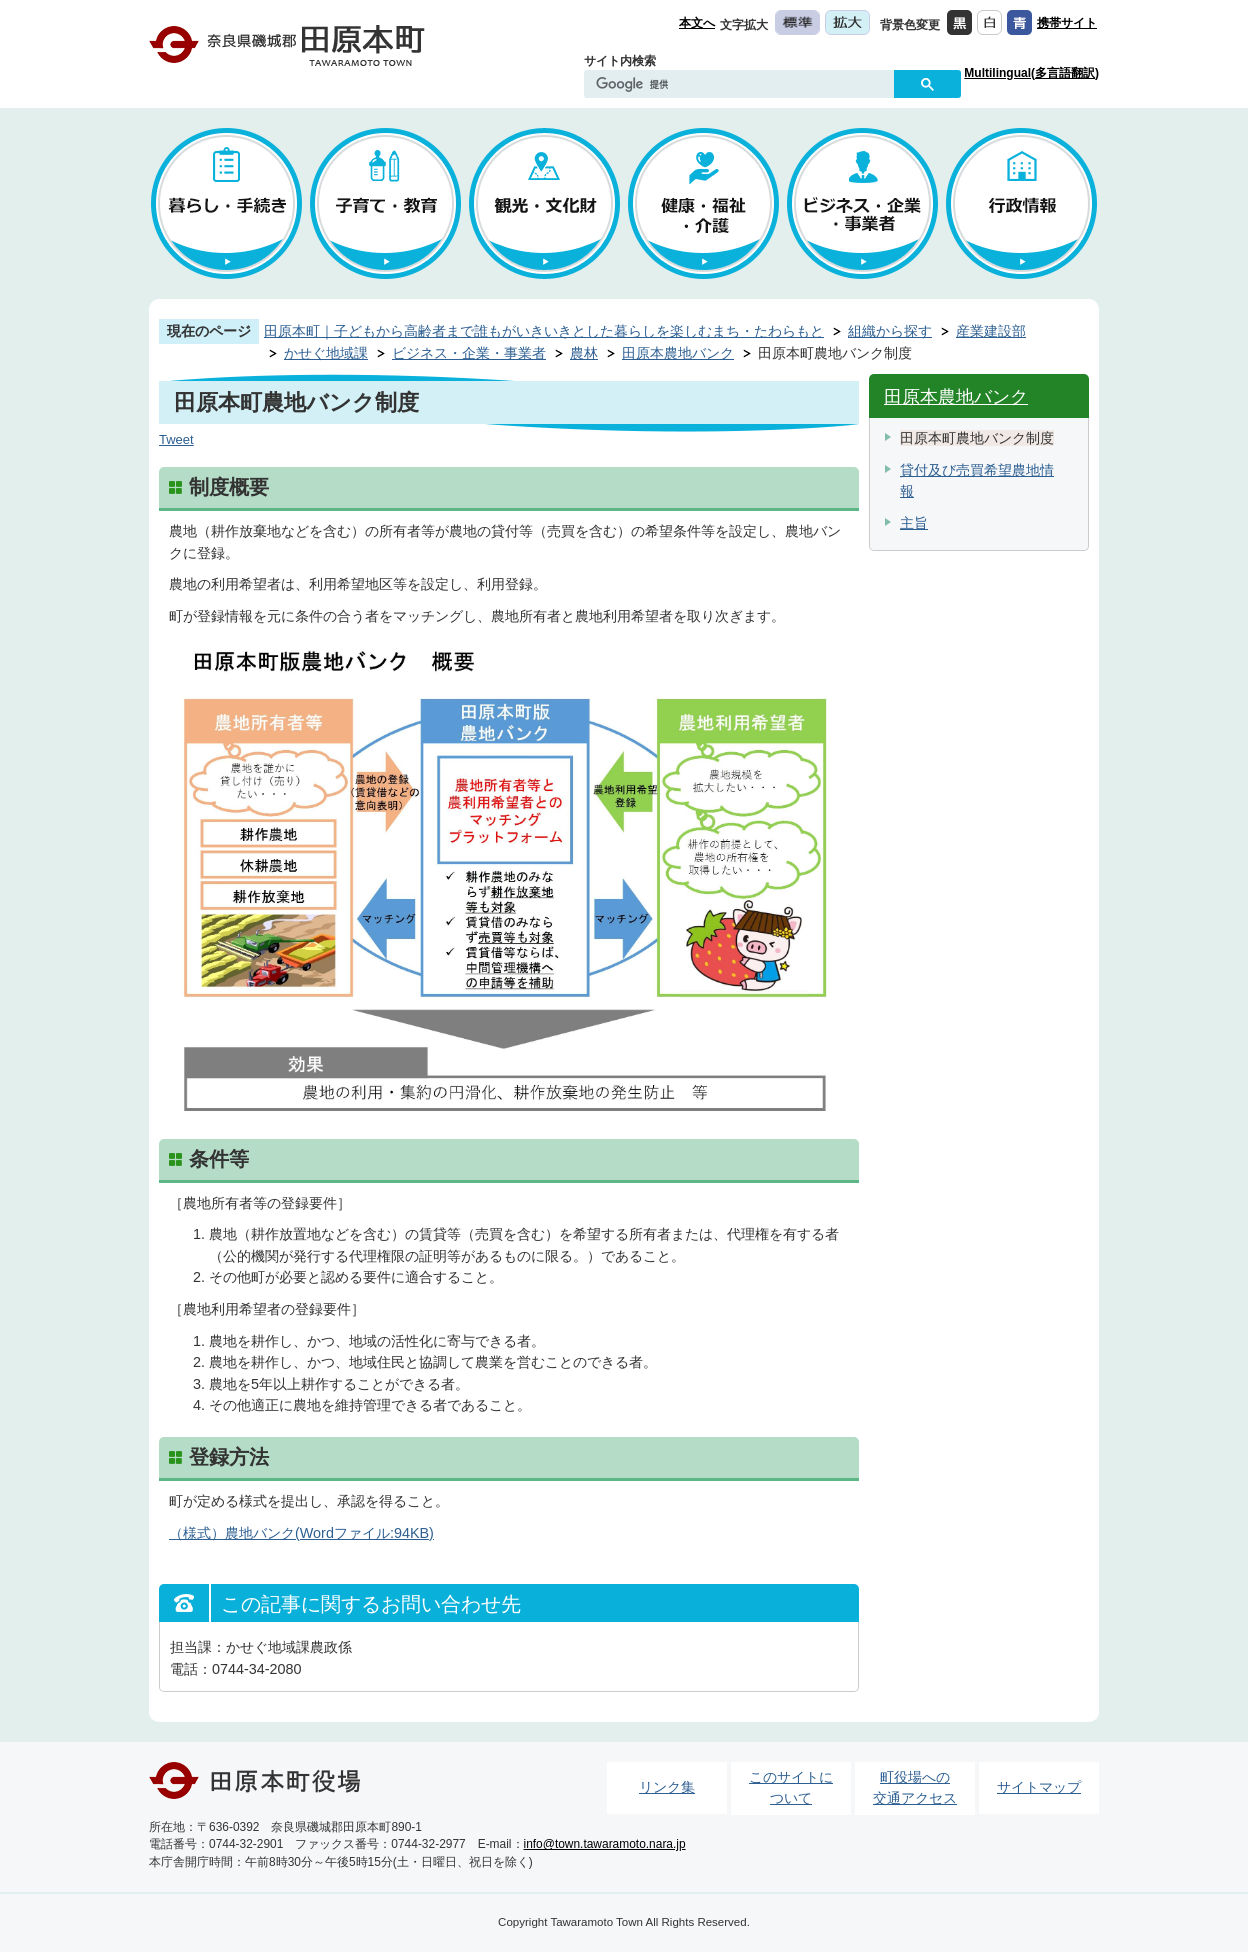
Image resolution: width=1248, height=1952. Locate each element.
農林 (584, 353)
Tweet (176, 439)
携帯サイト (1067, 23)
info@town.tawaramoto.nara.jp (605, 1844)
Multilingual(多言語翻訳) (1031, 73)
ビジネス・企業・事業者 (469, 353)
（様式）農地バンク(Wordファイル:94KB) (301, 1533)
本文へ (697, 23)
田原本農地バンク (678, 353)
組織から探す (890, 331)
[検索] (744, 85)
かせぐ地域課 (326, 353)
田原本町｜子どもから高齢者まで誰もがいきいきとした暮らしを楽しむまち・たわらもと (544, 331)
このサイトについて (791, 1788)
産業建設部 (991, 331)
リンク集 (667, 1787)
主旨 (914, 523)
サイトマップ (1039, 1787)
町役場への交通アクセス (915, 1788)
